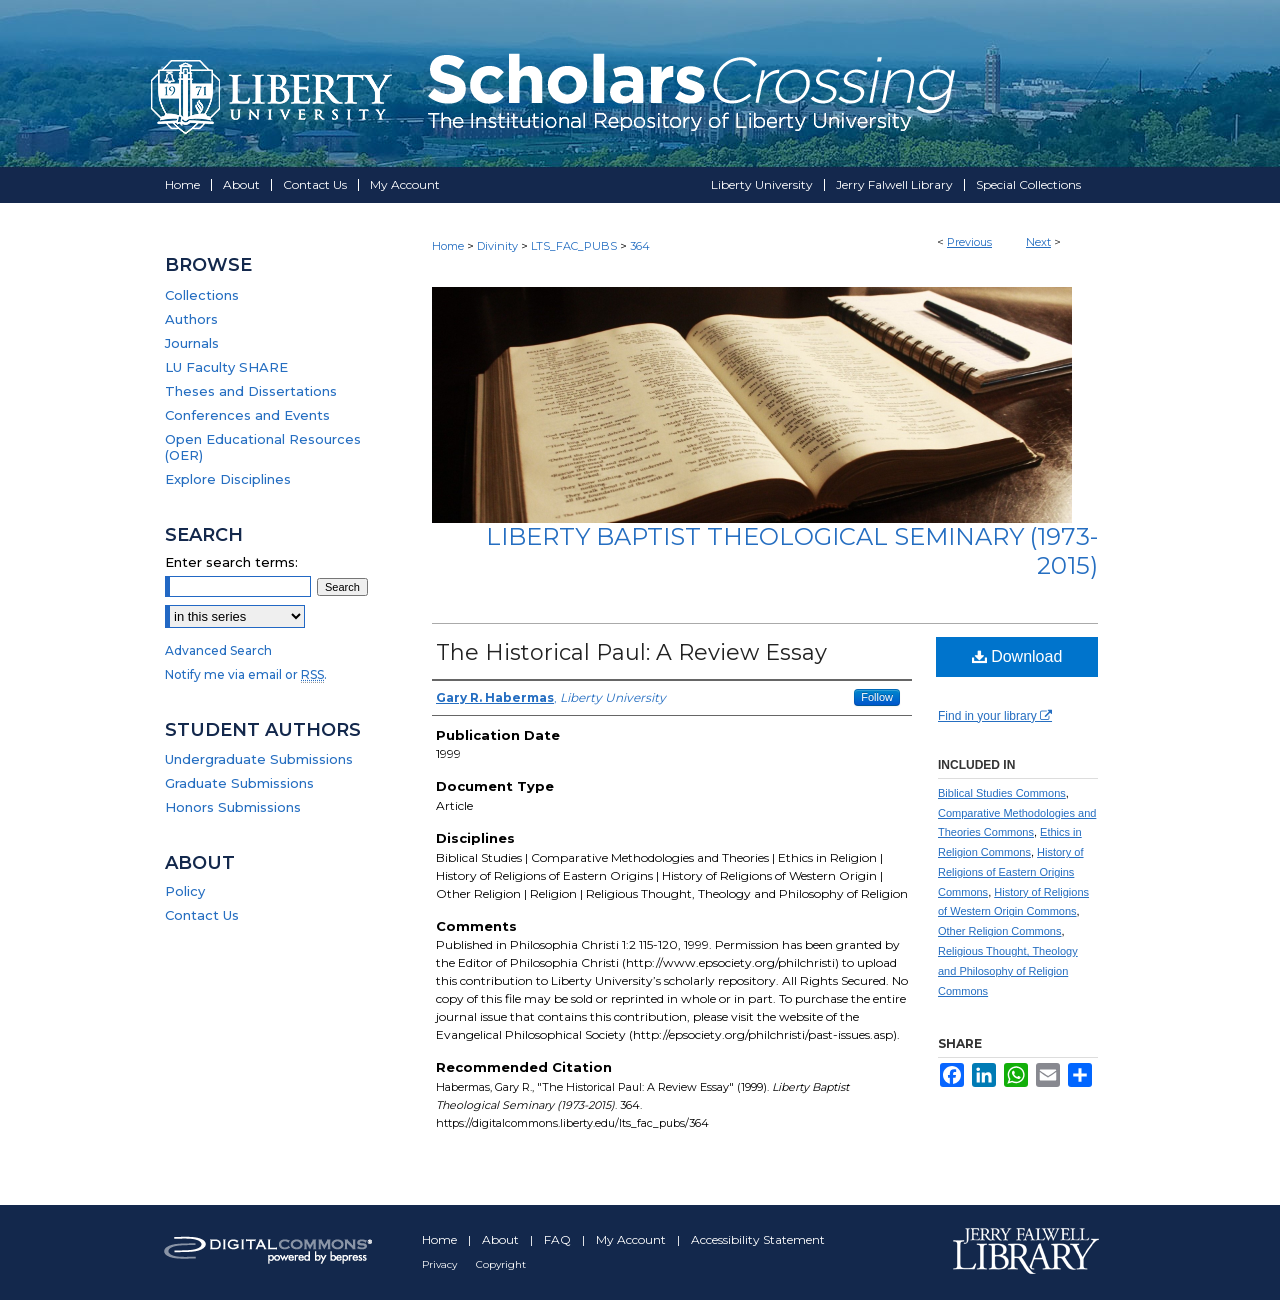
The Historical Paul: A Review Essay (631, 652)
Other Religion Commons (1000, 931)
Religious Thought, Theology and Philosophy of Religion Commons (1008, 971)
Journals (192, 343)
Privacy (441, 1264)
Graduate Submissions (239, 783)
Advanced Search (218, 650)
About (502, 1239)
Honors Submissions (233, 807)
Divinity (497, 246)
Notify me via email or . (246, 674)
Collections (202, 295)
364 (640, 246)
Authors (191, 319)
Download (1017, 656)
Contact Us (202, 915)
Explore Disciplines (228, 479)
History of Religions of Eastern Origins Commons (1011, 872)
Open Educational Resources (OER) (263, 447)
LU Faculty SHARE (226, 367)
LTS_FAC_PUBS (574, 246)
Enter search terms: (231, 562)
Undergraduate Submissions (259, 759)
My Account (632, 1239)
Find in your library (995, 716)
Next (1038, 242)
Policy (185, 891)
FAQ (559, 1239)
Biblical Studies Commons (1002, 793)
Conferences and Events (247, 415)
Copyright (501, 1264)
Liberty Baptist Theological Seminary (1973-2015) (792, 551)
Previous (969, 242)
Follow (877, 697)
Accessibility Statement (758, 1239)
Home (448, 246)
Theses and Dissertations (251, 391)
